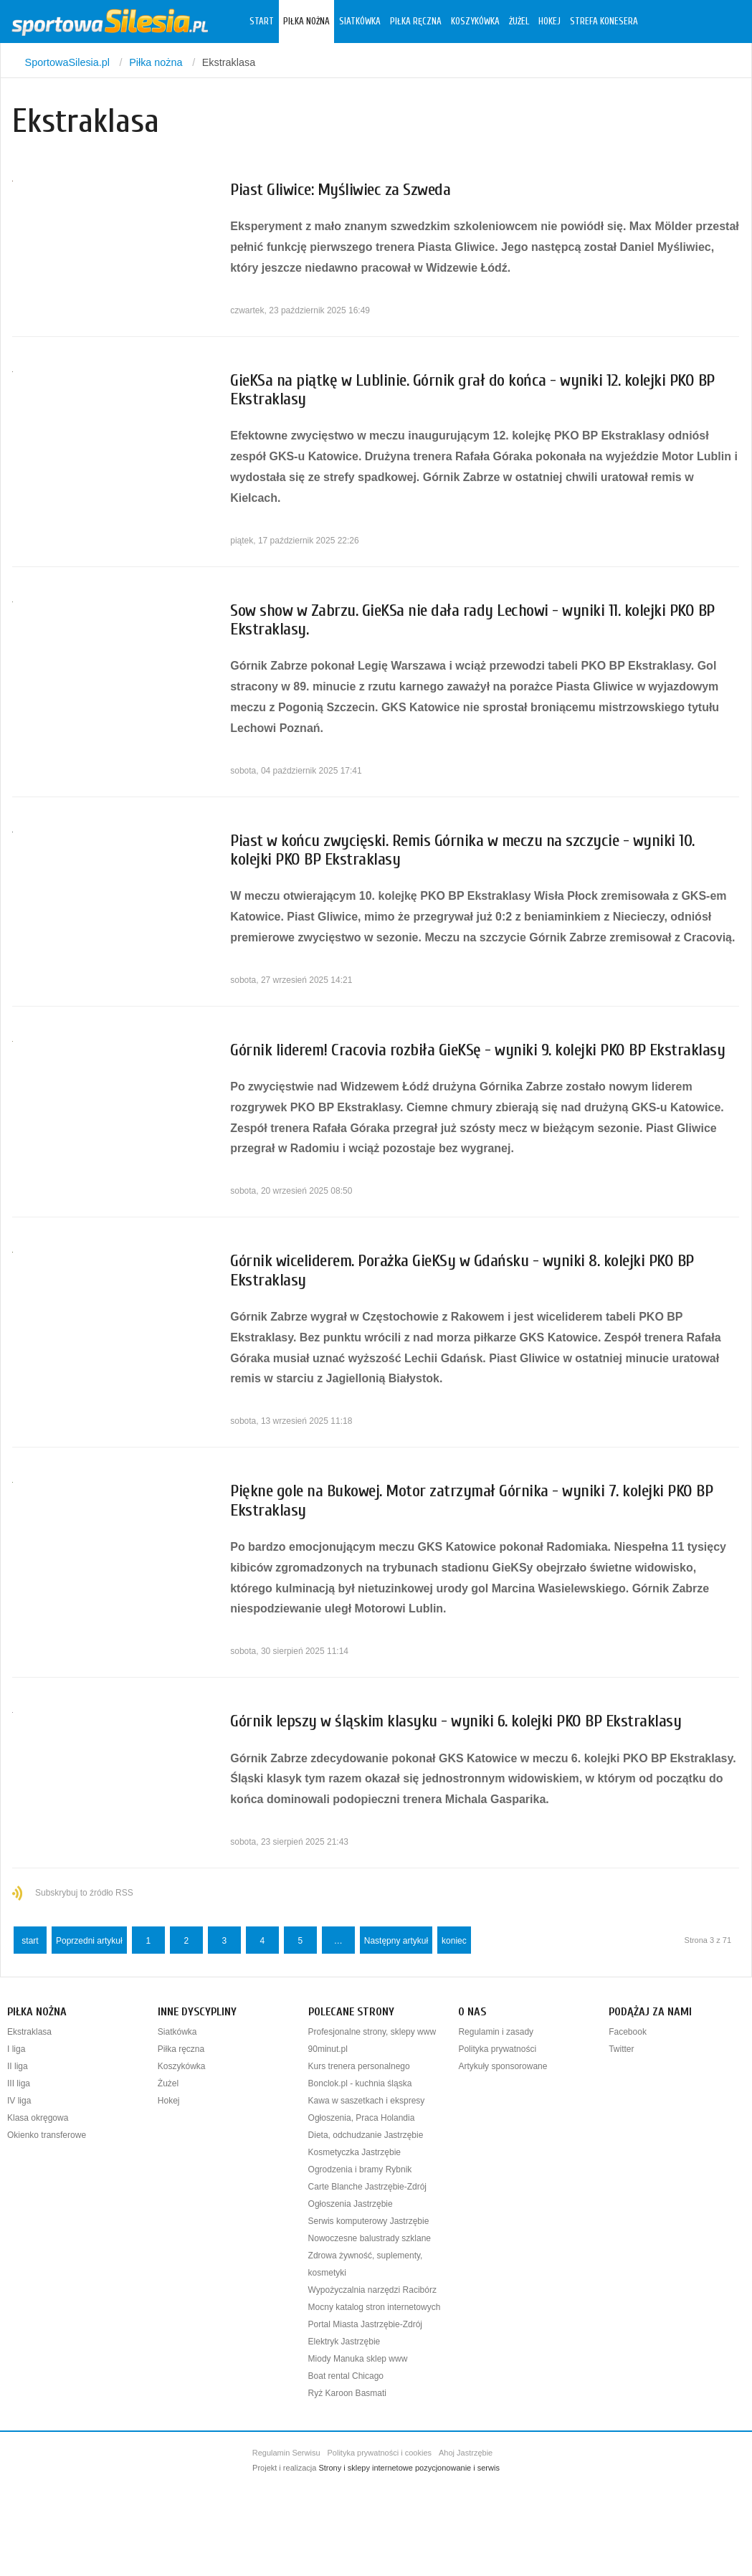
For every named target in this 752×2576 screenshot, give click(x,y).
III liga (18, 2083)
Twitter (621, 2049)
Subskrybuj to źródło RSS (84, 1893)
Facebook (628, 2032)
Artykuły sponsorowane (502, 2066)
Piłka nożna (306, 21)
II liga (17, 2066)
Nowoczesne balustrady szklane (369, 2238)
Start (261, 21)
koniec (454, 1941)
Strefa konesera (604, 21)
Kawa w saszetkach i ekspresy (366, 2101)
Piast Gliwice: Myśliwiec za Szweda (340, 189)
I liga (16, 2049)
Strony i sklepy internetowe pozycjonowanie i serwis (409, 2467)
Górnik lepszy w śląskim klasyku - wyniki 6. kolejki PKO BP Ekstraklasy (455, 1721)
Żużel (519, 21)
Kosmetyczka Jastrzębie (354, 2152)
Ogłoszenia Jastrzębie (350, 2204)
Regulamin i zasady (495, 2032)
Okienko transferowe (46, 2135)
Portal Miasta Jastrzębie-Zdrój (365, 2324)
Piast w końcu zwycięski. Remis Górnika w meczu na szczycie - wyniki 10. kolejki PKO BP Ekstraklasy (462, 850)
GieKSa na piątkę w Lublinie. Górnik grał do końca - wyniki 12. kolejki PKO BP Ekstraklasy (472, 390)
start (30, 1941)
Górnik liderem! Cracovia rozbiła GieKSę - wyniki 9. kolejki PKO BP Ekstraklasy (477, 1050)
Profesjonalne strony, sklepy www (372, 2032)
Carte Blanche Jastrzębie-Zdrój (367, 2187)
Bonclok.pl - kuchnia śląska (360, 2083)
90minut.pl (328, 2049)
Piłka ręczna (416, 21)
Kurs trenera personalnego (359, 2066)
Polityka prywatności (497, 2049)
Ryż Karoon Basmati (347, 2393)
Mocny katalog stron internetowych (374, 2307)
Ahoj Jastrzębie (465, 2452)
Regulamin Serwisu (286, 2452)
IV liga (19, 2101)
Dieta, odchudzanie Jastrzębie (366, 2135)
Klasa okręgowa (37, 2118)
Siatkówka (360, 21)
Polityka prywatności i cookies (380, 2452)
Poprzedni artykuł (89, 1941)
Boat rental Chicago (346, 2376)
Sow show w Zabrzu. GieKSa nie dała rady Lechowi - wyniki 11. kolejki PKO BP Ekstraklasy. (472, 620)
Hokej (549, 21)
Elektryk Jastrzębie (344, 2342)
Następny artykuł (396, 1941)
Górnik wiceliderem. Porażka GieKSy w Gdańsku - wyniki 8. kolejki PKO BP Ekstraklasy (462, 1270)
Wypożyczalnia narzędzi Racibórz (372, 2290)
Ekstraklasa (29, 2032)
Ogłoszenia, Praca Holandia (361, 2118)
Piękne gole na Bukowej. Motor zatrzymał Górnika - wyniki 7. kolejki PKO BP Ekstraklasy (471, 1500)
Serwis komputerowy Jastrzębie (368, 2221)
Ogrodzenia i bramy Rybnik (360, 2169)
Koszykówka (475, 21)
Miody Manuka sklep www (358, 2359)
